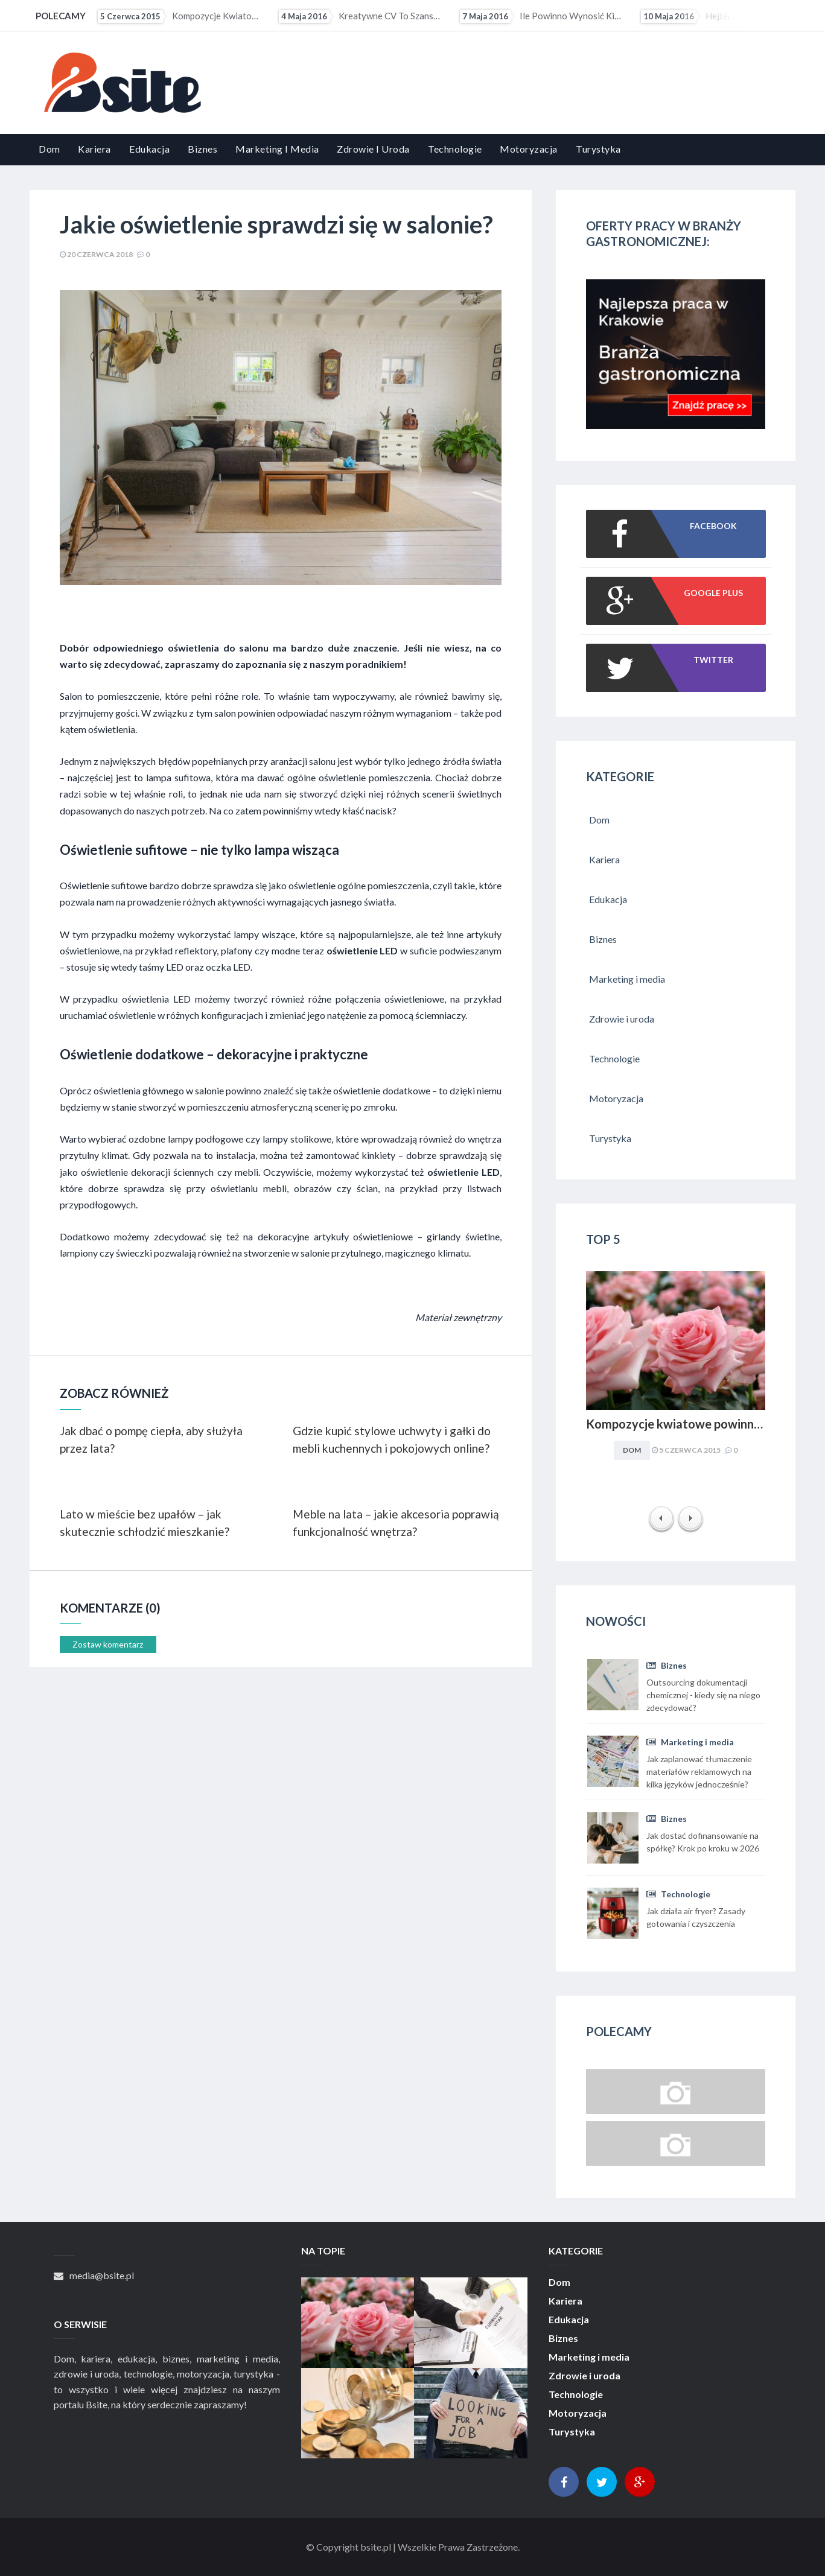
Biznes (202, 148)
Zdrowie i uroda (373, 148)
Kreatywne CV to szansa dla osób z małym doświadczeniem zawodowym (361, 16)
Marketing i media (277, 148)
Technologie (455, 148)
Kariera (94, 148)
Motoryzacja (529, 148)
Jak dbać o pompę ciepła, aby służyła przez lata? (151, 1439)
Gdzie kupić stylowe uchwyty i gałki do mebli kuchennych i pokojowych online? (392, 1439)
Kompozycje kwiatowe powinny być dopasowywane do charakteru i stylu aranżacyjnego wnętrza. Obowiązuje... (180, 16)
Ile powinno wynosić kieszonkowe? (542, 16)
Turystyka (598, 148)
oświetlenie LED (362, 950)
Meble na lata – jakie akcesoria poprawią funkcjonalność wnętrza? (396, 1522)
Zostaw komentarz (107, 1644)
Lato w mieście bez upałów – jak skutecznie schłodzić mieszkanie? (144, 1522)
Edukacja (149, 148)
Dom (49, 148)
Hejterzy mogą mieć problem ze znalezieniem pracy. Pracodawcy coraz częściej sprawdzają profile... (723, 16)
